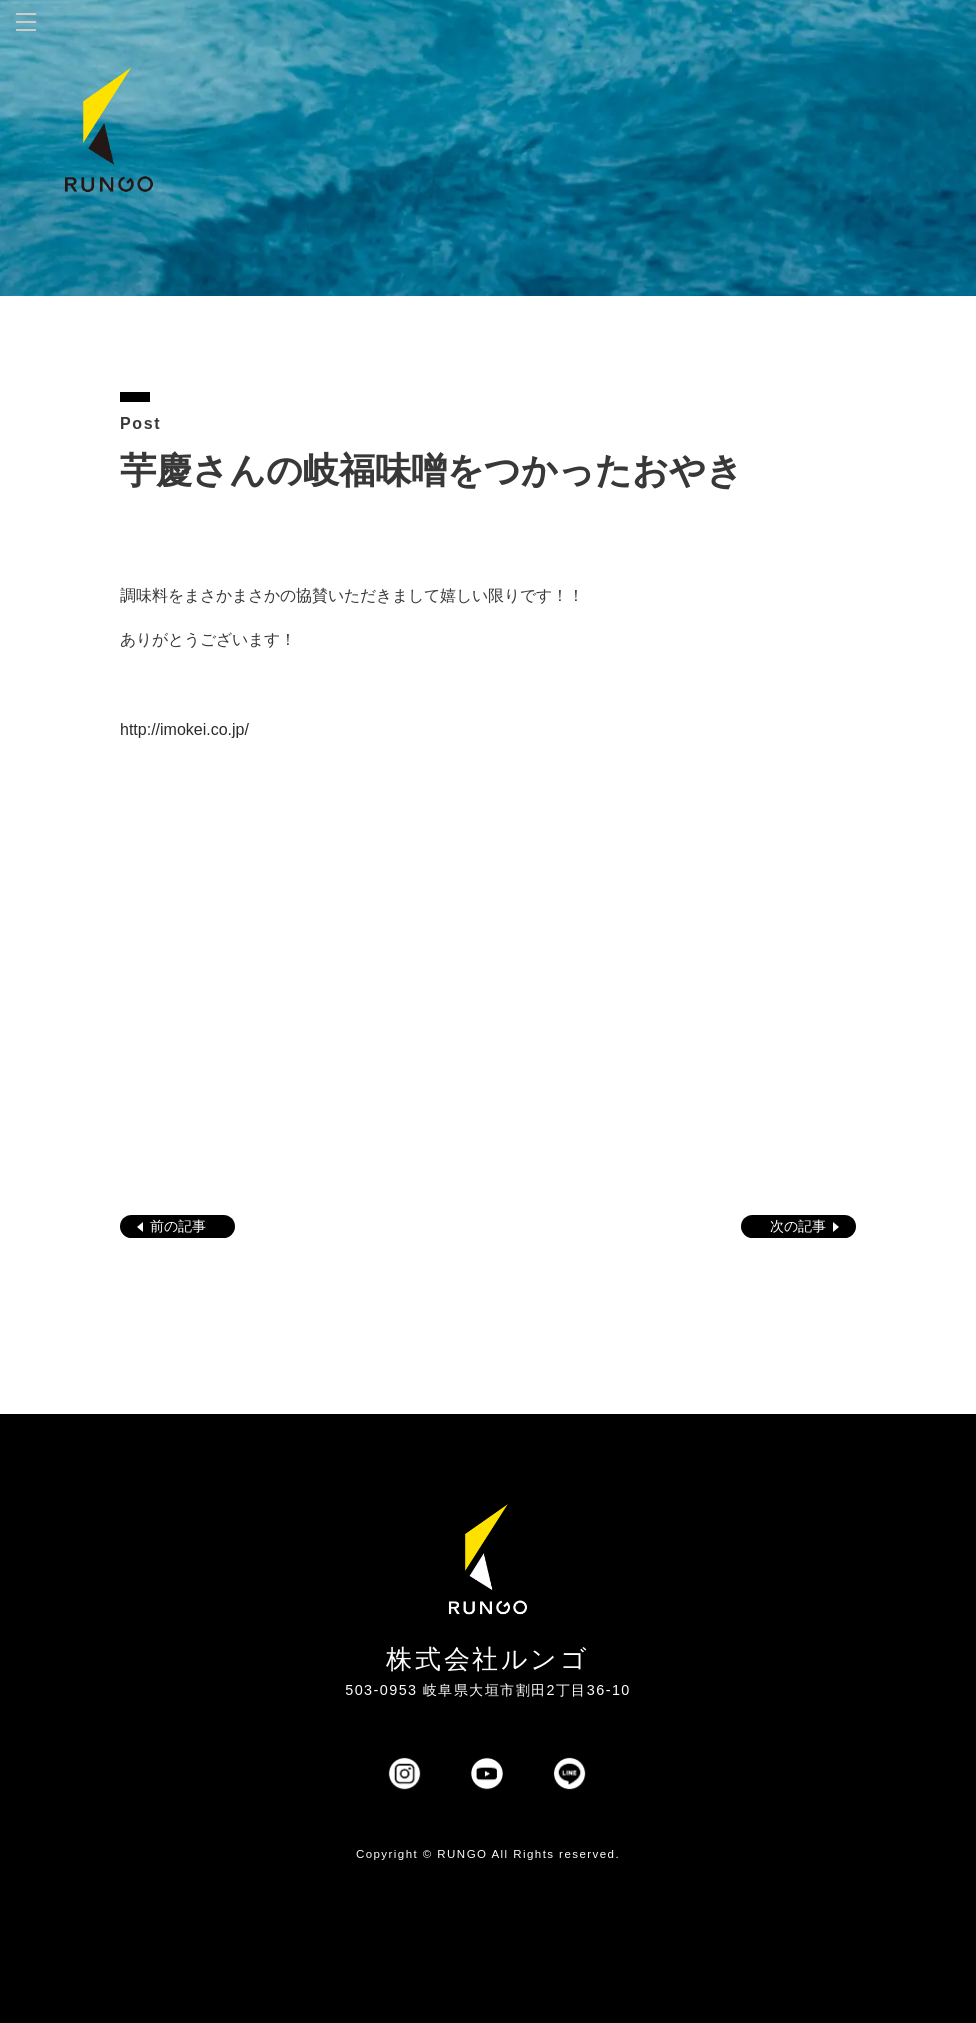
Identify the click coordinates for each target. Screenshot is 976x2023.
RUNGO (462, 1854)
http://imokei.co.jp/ (184, 729)
